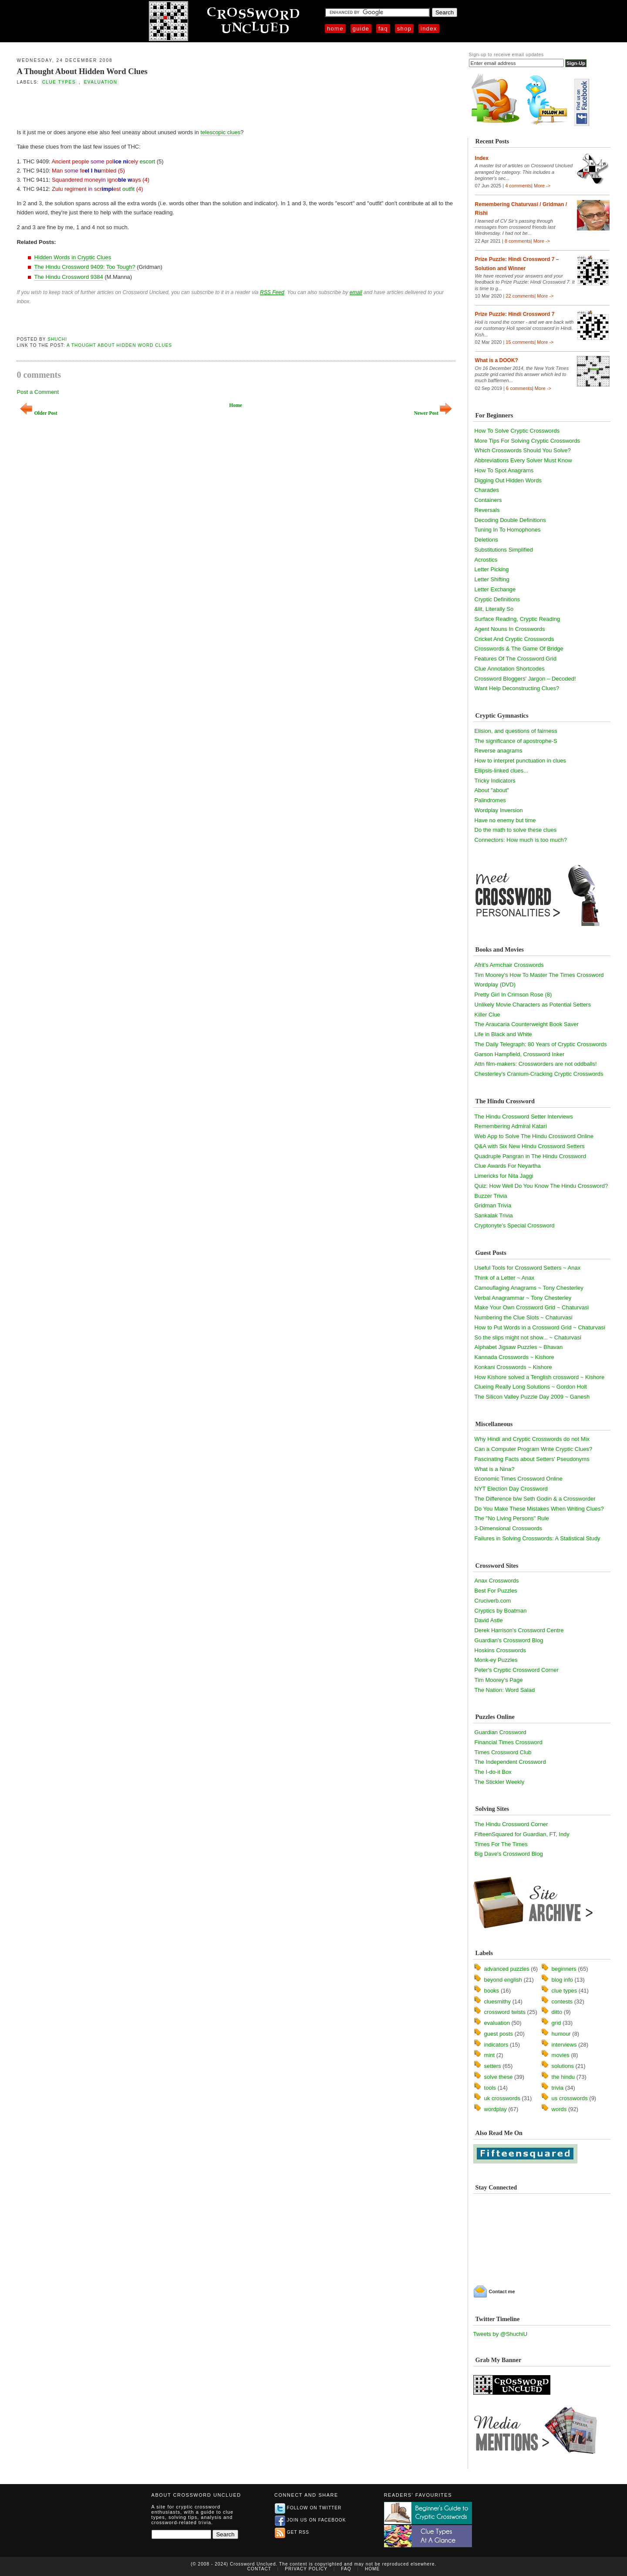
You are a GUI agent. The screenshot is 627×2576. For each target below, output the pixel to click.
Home (335, 28)
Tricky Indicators (495, 780)
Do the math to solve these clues (516, 830)
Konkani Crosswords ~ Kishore (513, 1367)
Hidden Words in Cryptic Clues (72, 257)
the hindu (563, 2077)
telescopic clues (220, 132)
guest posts (498, 2033)
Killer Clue (487, 1014)
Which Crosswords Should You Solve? (523, 450)
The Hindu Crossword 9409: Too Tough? (84, 267)
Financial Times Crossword (509, 1742)
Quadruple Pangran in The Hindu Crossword (530, 1156)
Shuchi (57, 339)
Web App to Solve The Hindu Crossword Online (534, 1136)
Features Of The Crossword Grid (515, 658)
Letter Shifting (492, 579)
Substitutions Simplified (504, 549)
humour (561, 2033)
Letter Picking (492, 569)
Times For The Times (501, 1844)
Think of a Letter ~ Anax (505, 1277)
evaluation (101, 82)
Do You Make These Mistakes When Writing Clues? (539, 1508)
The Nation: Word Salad (505, 1690)
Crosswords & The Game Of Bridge (519, 648)
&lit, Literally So (494, 609)
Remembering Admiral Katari (511, 1126)
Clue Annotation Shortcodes (510, 668)
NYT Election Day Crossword (511, 1488)
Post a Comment (38, 392)
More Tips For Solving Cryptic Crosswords (527, 440)
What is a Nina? (495, 1469)
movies (561, 2055)
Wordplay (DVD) (495, 984)
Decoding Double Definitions (510, 520)
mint (489, 2055)
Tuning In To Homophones (508, 529)
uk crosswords (502, 2098)
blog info (562, 1979)
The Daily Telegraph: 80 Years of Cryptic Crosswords (541, 1044)
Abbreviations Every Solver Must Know (523, 460)
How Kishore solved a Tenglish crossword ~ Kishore (540, 1377)
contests (562, 2001)
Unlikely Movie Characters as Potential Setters (533, 1004)
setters (492, 2066)
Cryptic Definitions (497, 599)
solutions (563, 2066)
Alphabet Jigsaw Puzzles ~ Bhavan (519, 1347)
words (559, 2109)
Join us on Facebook (310, 2520)
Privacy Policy (306, 2568)
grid (556, 2023)
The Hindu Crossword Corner (511, 1824)
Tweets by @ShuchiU (500, 2334)
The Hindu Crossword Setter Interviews (524, 1116)
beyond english (503, 1979)
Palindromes (490, 800)
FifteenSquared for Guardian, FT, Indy (522, 1834)
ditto (557, 2012)
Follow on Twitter (308, 2507)
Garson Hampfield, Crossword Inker (520, 1054)
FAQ (383, 28)
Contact (259, 2568)
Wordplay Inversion (499, 810)
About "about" (492, 790)
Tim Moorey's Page (499, 1680)
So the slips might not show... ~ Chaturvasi (528, 1337)
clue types (59, 82)
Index (429, 28)
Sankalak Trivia (494, 1215)
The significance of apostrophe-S (516, 741)
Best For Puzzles (496, 1590)
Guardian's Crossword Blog (509, 1640)
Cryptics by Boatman (501, 1610)
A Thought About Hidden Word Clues (82, 71)
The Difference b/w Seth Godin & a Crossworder (535, 1498)
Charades (487, 490)
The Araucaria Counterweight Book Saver (527, 1024)
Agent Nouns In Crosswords (510, 629)
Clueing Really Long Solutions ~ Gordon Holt (531, 1386)
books (491, 1990)
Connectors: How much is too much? (521, 840)
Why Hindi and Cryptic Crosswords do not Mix (532, 1439)
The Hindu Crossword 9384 (68, 277)
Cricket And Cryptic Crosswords (514, 639)
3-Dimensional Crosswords (508, 1528)
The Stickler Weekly (500, 1782)
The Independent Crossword (510, 1762)
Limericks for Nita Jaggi (504, 1176)
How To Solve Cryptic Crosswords (517, 430)
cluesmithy (497, 2001)
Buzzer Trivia (491, 1196)
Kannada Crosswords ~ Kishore (514, 1357)
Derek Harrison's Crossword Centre (519, 1630)
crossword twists (505, 2012)
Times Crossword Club (503, 1752)
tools (490, 2088)
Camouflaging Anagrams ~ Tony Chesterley (529, 1288)
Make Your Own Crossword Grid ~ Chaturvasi (532, 1307)
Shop (404, 28)
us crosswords (570, 2098)
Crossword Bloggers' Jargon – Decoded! (525, 678)
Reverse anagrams (498, 750)
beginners (564, 1969)
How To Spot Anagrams (504, 470)
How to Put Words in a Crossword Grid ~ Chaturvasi (540, 1327)
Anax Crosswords (497, 1580)
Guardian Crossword (500, 1732)
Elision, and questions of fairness (516, 731)
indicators (496, 2044)
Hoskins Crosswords (500, 1650)
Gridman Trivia (493, 1205)
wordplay (495, 2109)
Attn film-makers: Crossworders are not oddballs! (536, 1064)
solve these (498, 2077)
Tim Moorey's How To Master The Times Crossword (539, 975)
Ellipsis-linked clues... (502, 770)
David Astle (489, 1620)
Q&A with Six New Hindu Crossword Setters (530, 1146)
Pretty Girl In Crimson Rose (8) (513, 994)
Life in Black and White (503, 1034)
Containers (488, 500)
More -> (542, 185)
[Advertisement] (118, 106)
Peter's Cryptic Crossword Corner (517, 1670)
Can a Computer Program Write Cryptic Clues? (534, 1449)
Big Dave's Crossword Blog (509, 1854)
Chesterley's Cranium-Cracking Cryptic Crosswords (539, 1074)
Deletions (486, 539)
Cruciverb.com (493, 1600)
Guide (361, 28)
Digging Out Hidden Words (508, 480)
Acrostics (486, 559)
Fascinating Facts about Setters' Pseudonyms (532, 1459)
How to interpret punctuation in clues (520, 760)
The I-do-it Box (493, 1772)
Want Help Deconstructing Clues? (517, 688)
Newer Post (433, 413)
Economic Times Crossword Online (519, 1478)
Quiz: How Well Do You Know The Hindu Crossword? (541, 1186)
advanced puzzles (506, 1969)
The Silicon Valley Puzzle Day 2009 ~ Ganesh (532, 1396)
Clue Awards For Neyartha (508, 1166)
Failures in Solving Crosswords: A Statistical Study (537, 1538)
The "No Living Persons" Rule (512, 1518)
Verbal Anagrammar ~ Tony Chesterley (523, 1298)
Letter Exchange (495, 589)
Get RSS (292, 2532)
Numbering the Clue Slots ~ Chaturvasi (524, 1317)
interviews (564, 2044)
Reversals (487, 510)
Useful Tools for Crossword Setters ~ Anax (528, 1267)
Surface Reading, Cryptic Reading (517, 619)
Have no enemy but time (505, 820)
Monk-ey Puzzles (496, 1660)
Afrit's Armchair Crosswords (509, 965)
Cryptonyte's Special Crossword (515, 1225)
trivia (557, 2088)
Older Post (38, 413)
